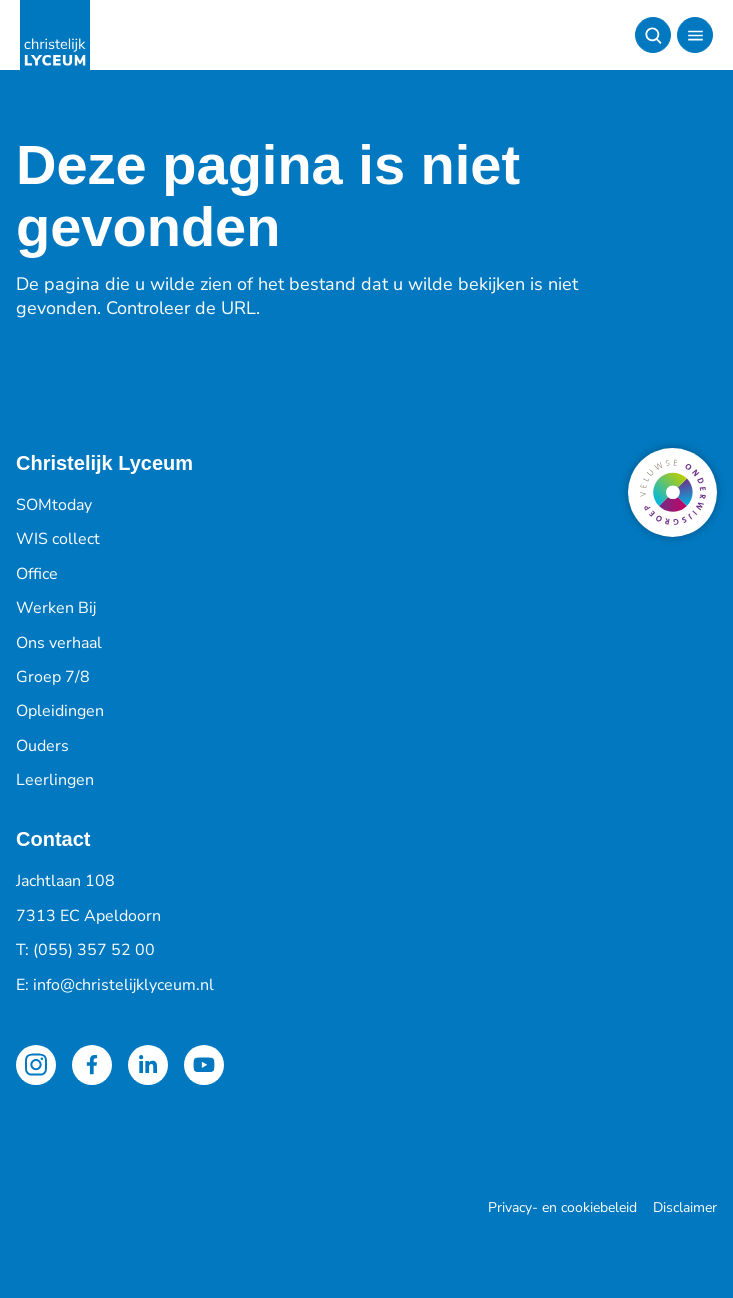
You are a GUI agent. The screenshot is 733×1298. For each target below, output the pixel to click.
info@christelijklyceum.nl (123, 985)
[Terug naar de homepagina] (55, 35)
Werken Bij (56, 608)
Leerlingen (55, 780)
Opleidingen (60, 711)
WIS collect (58, 539)
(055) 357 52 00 (94, 950)
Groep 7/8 (53, 677)
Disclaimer (685, 1207)
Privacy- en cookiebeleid (562, 1207)
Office (37, 574)
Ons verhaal (59, 643)
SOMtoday (54, 505)
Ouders (42, 746)
